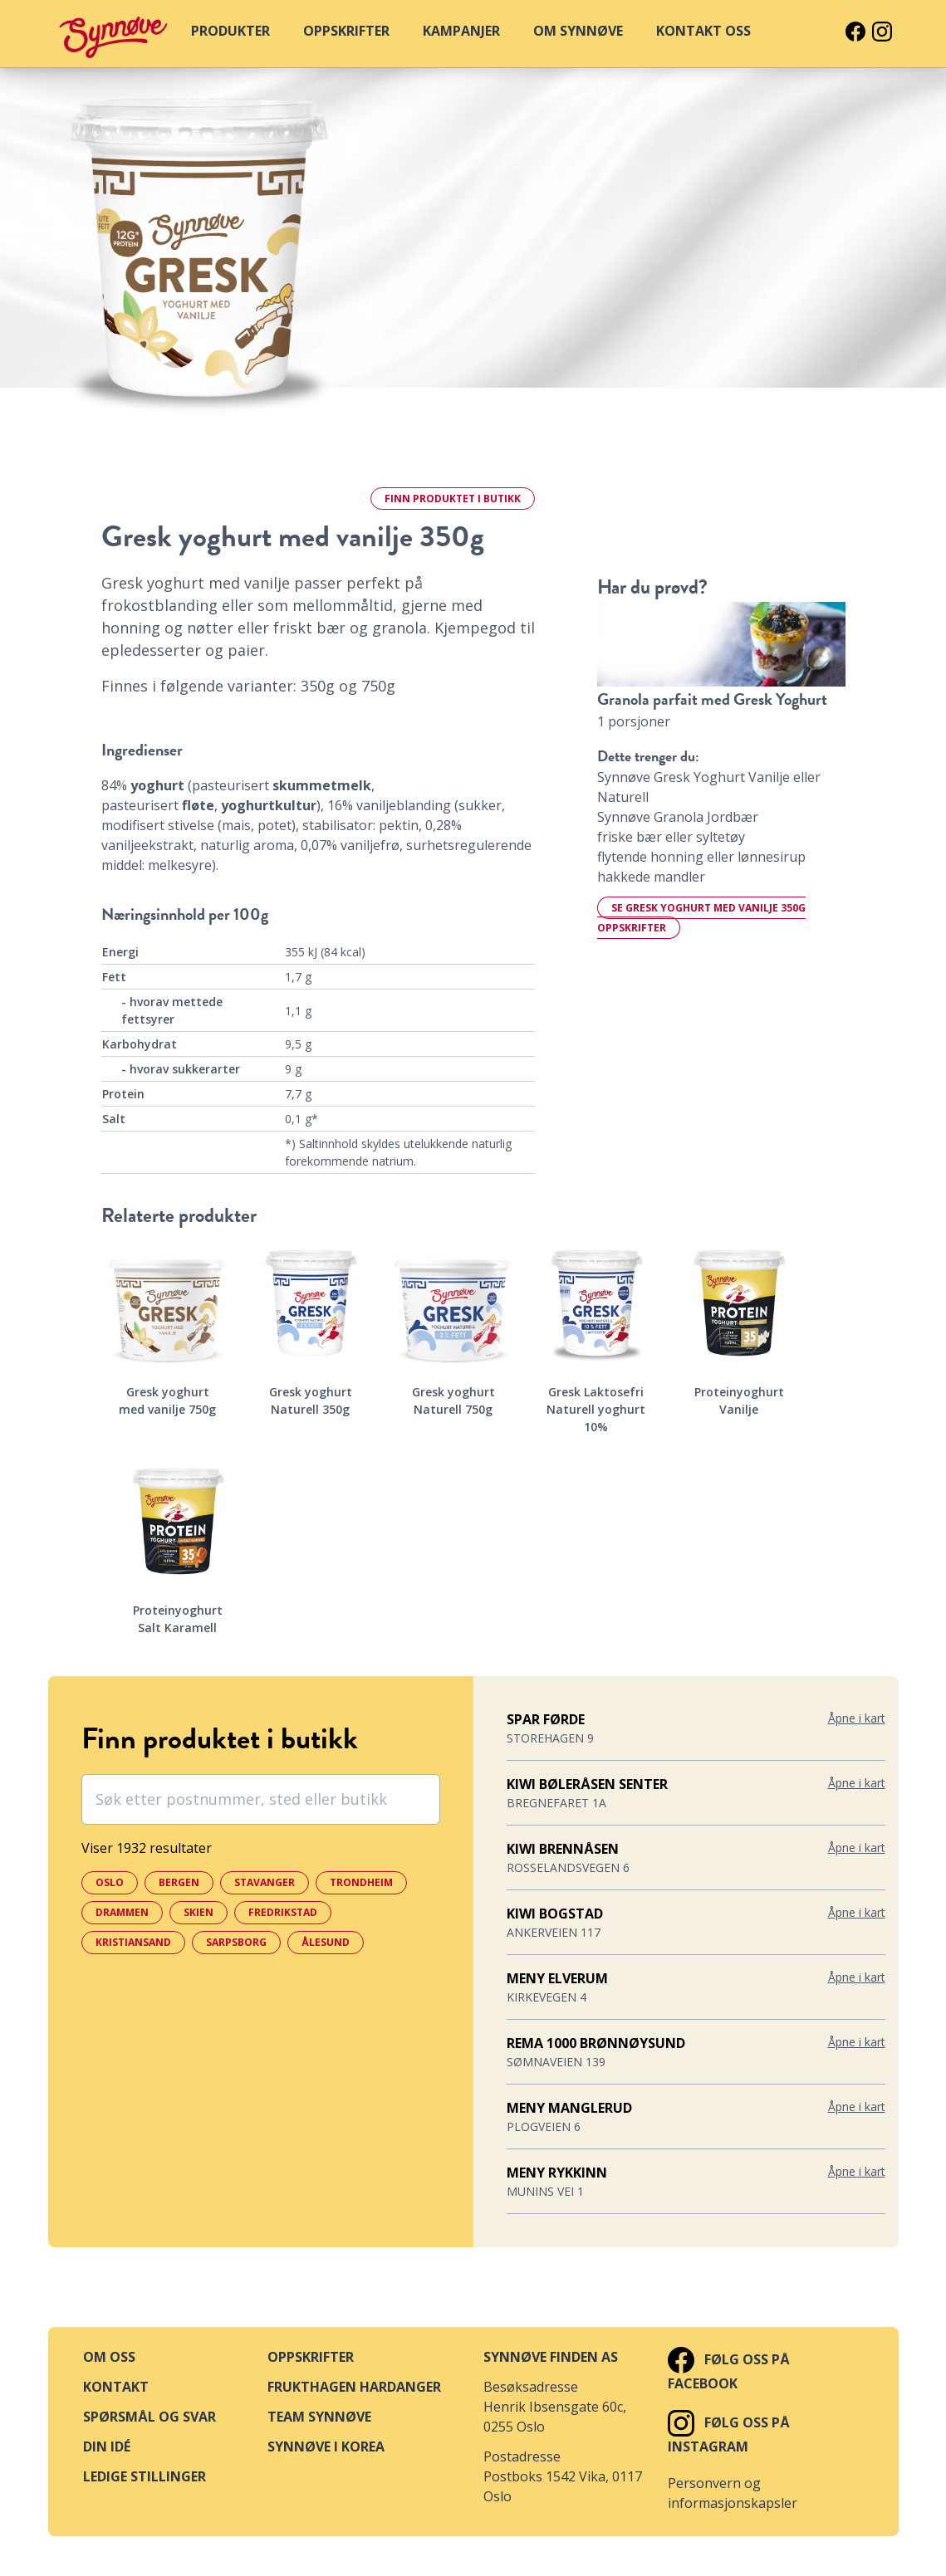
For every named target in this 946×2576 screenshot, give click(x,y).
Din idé (106, 2446)
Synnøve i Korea (326, 2446)
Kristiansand (133, 1942)
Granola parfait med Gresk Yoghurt (712, 699)
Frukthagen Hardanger (354, 2387)
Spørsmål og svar (149, 2416)
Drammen (122, 1912)
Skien (198, 1912)
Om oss (109, 2357)
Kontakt (116, 2387)
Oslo (110, 1882)
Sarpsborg (236, 1942)
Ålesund (325, 1942)
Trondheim (361, 1882)
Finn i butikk (453, 498)
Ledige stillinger (144, 2476)
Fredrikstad (282, 1912)
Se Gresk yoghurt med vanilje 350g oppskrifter (701, 918)
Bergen (179, 1882)
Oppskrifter (310, 2357)
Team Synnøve (319, 2416)
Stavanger (264, 1882)
